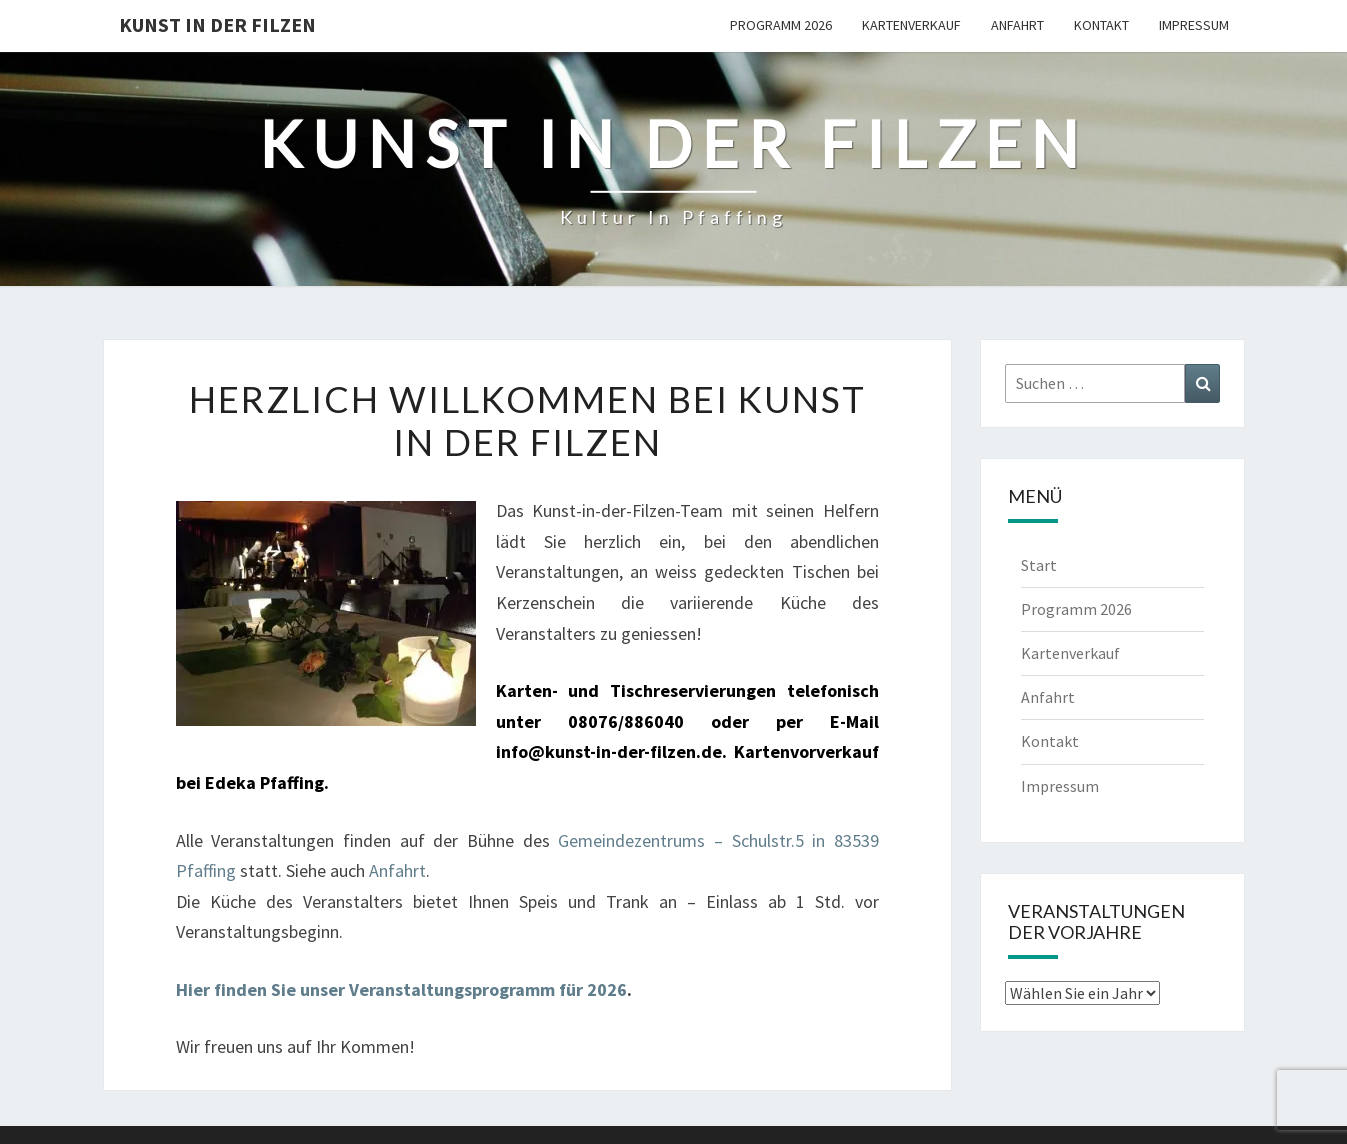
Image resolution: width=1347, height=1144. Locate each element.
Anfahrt (1017, 25)
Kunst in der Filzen (217, 24)
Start (1039, 565)
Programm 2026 (781, 25)
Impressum (1194, 25)
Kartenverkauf (911, 25)
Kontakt (1101, 25)
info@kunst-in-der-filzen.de (609, 751)
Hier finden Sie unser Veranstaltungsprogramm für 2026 (401, 989)
